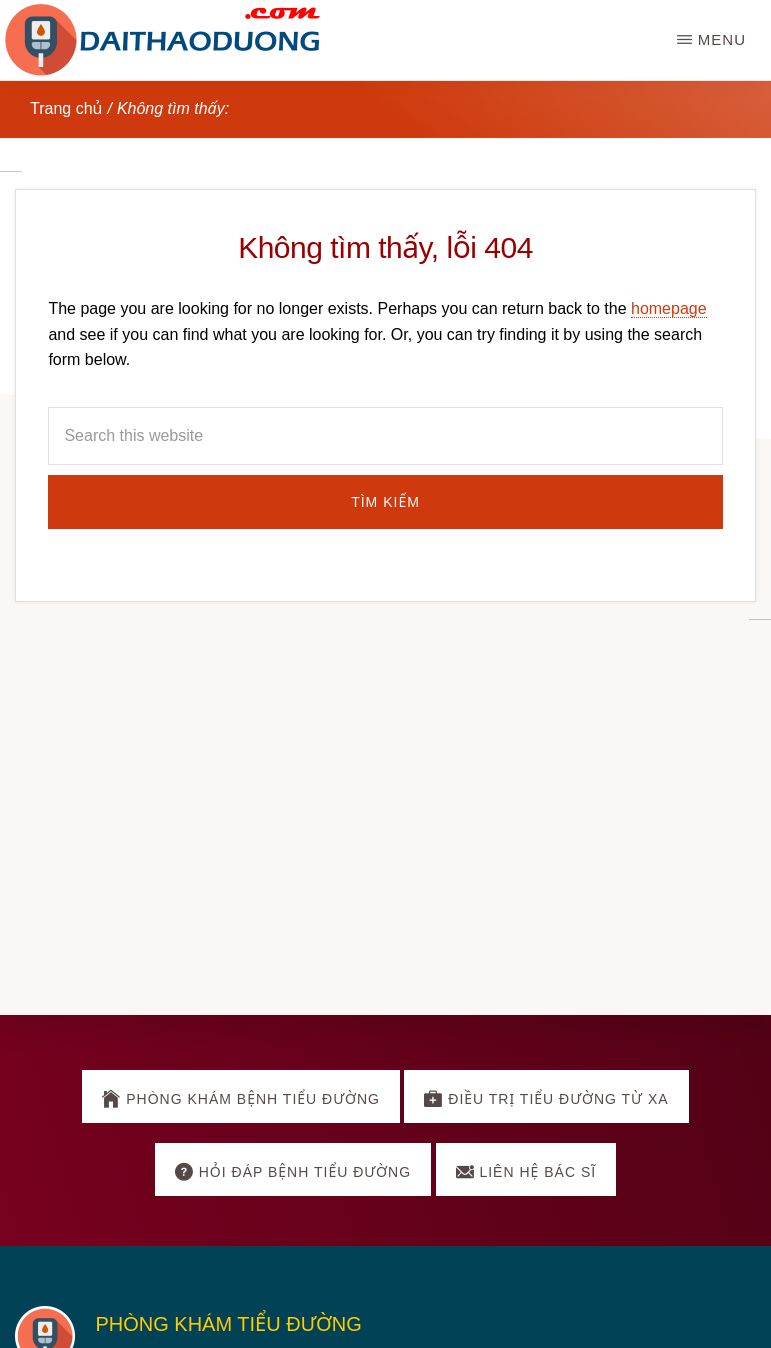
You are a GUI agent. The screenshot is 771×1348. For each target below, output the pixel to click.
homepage (669, 308)
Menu (722, 39)
